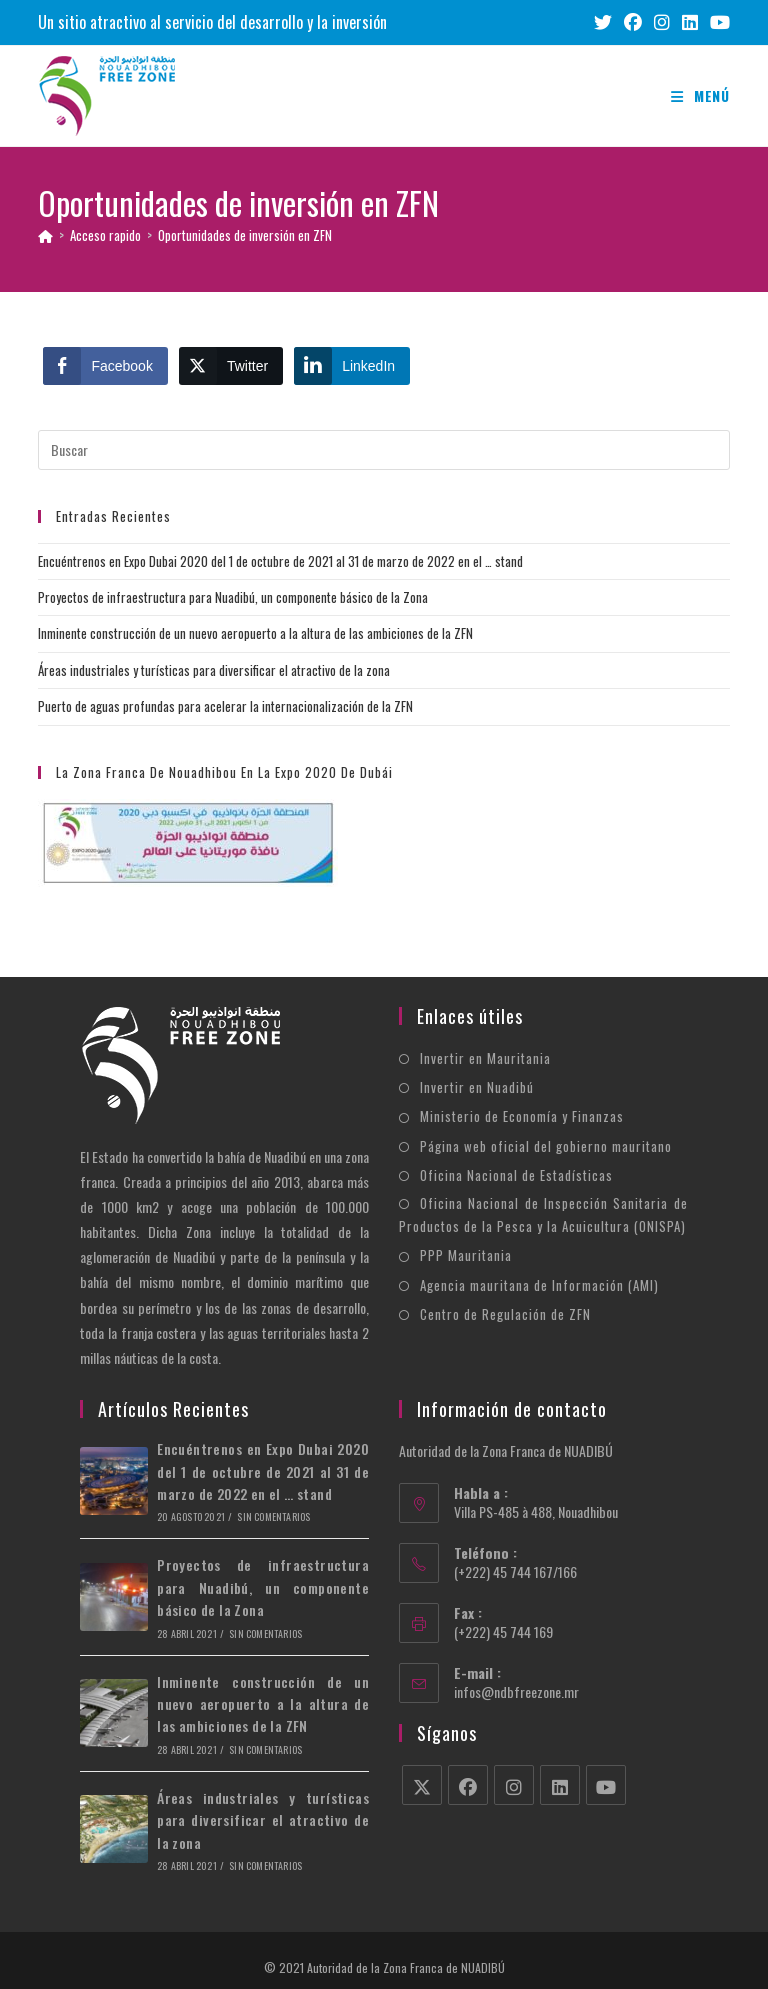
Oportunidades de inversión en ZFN (245, 235)
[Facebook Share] (105, 366)
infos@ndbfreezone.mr (516, 1691)
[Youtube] (606, 1785)
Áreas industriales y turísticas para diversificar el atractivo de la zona (214, 670)
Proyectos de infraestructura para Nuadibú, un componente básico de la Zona (233, 597)
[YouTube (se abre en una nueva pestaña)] (717, 22)
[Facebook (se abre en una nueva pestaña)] (633, 22)
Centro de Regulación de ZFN (505, 1314)
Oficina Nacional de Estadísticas (516, 1175)
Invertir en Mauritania (485, 1058)
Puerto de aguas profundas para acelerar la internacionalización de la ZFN (225, 706)
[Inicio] (45, 235)
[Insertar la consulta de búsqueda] (383, 450)
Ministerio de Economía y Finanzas (522, 1116)
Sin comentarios (273, 1516)
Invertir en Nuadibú (477, 1087)
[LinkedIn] (560, 1785)
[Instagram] (514, 1785)
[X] (422, 1785)
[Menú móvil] (700, 95)
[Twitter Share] (231, 366)
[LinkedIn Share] (352, 366)
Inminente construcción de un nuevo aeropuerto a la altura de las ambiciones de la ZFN (255, 633)
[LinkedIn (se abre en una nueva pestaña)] (690, 22)
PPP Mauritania (466, 1255)
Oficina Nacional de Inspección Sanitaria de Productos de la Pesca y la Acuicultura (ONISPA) (543, 1214)
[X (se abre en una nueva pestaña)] (603, 22)
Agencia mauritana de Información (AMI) (539, 1285)
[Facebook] (468, 1785)
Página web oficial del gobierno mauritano (546, 1146)
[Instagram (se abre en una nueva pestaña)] (662, 22)
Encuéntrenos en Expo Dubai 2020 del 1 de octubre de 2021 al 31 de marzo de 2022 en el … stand (280, 561)
